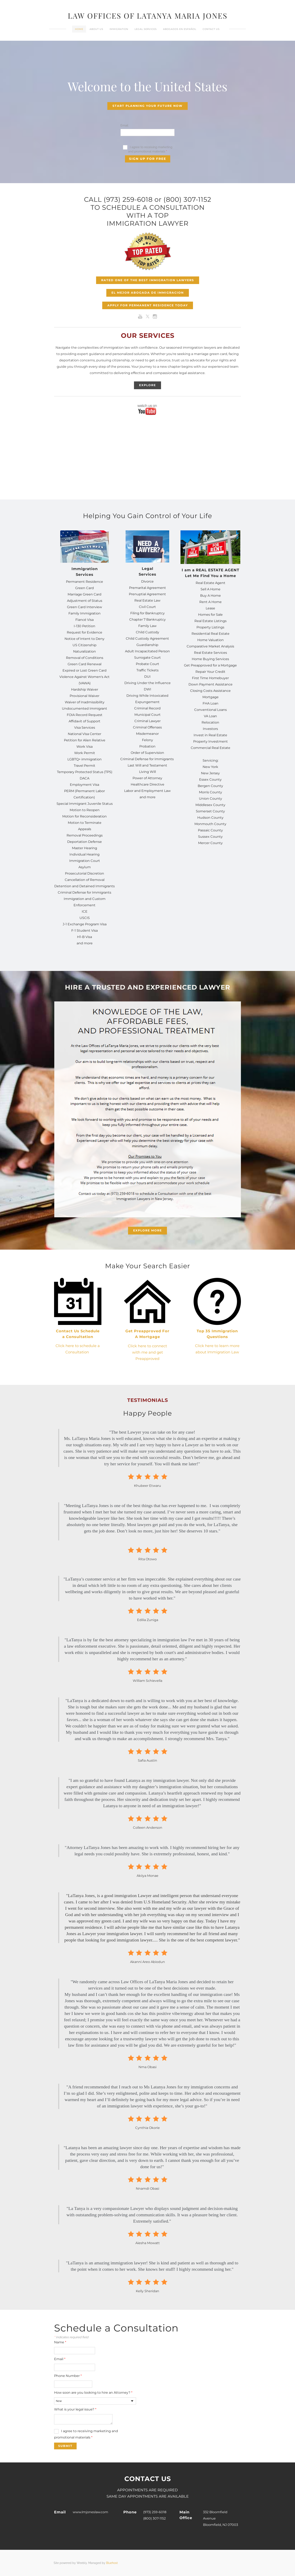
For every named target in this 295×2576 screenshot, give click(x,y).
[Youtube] (140, 316)
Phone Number (68, 2376)
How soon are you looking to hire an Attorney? (93, 2392)
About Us (96, 29)
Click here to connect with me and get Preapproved (147, 1352)
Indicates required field (71, 2337)
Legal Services (146, 29)
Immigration (119, 29)
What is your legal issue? (75, 2409)
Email (124, 125)
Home (79, 29)
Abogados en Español (179, 29)
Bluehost (112, 2563)
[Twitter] (147, 316)
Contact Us (211, 29)
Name (60, 2342)
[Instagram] (155, 316)
